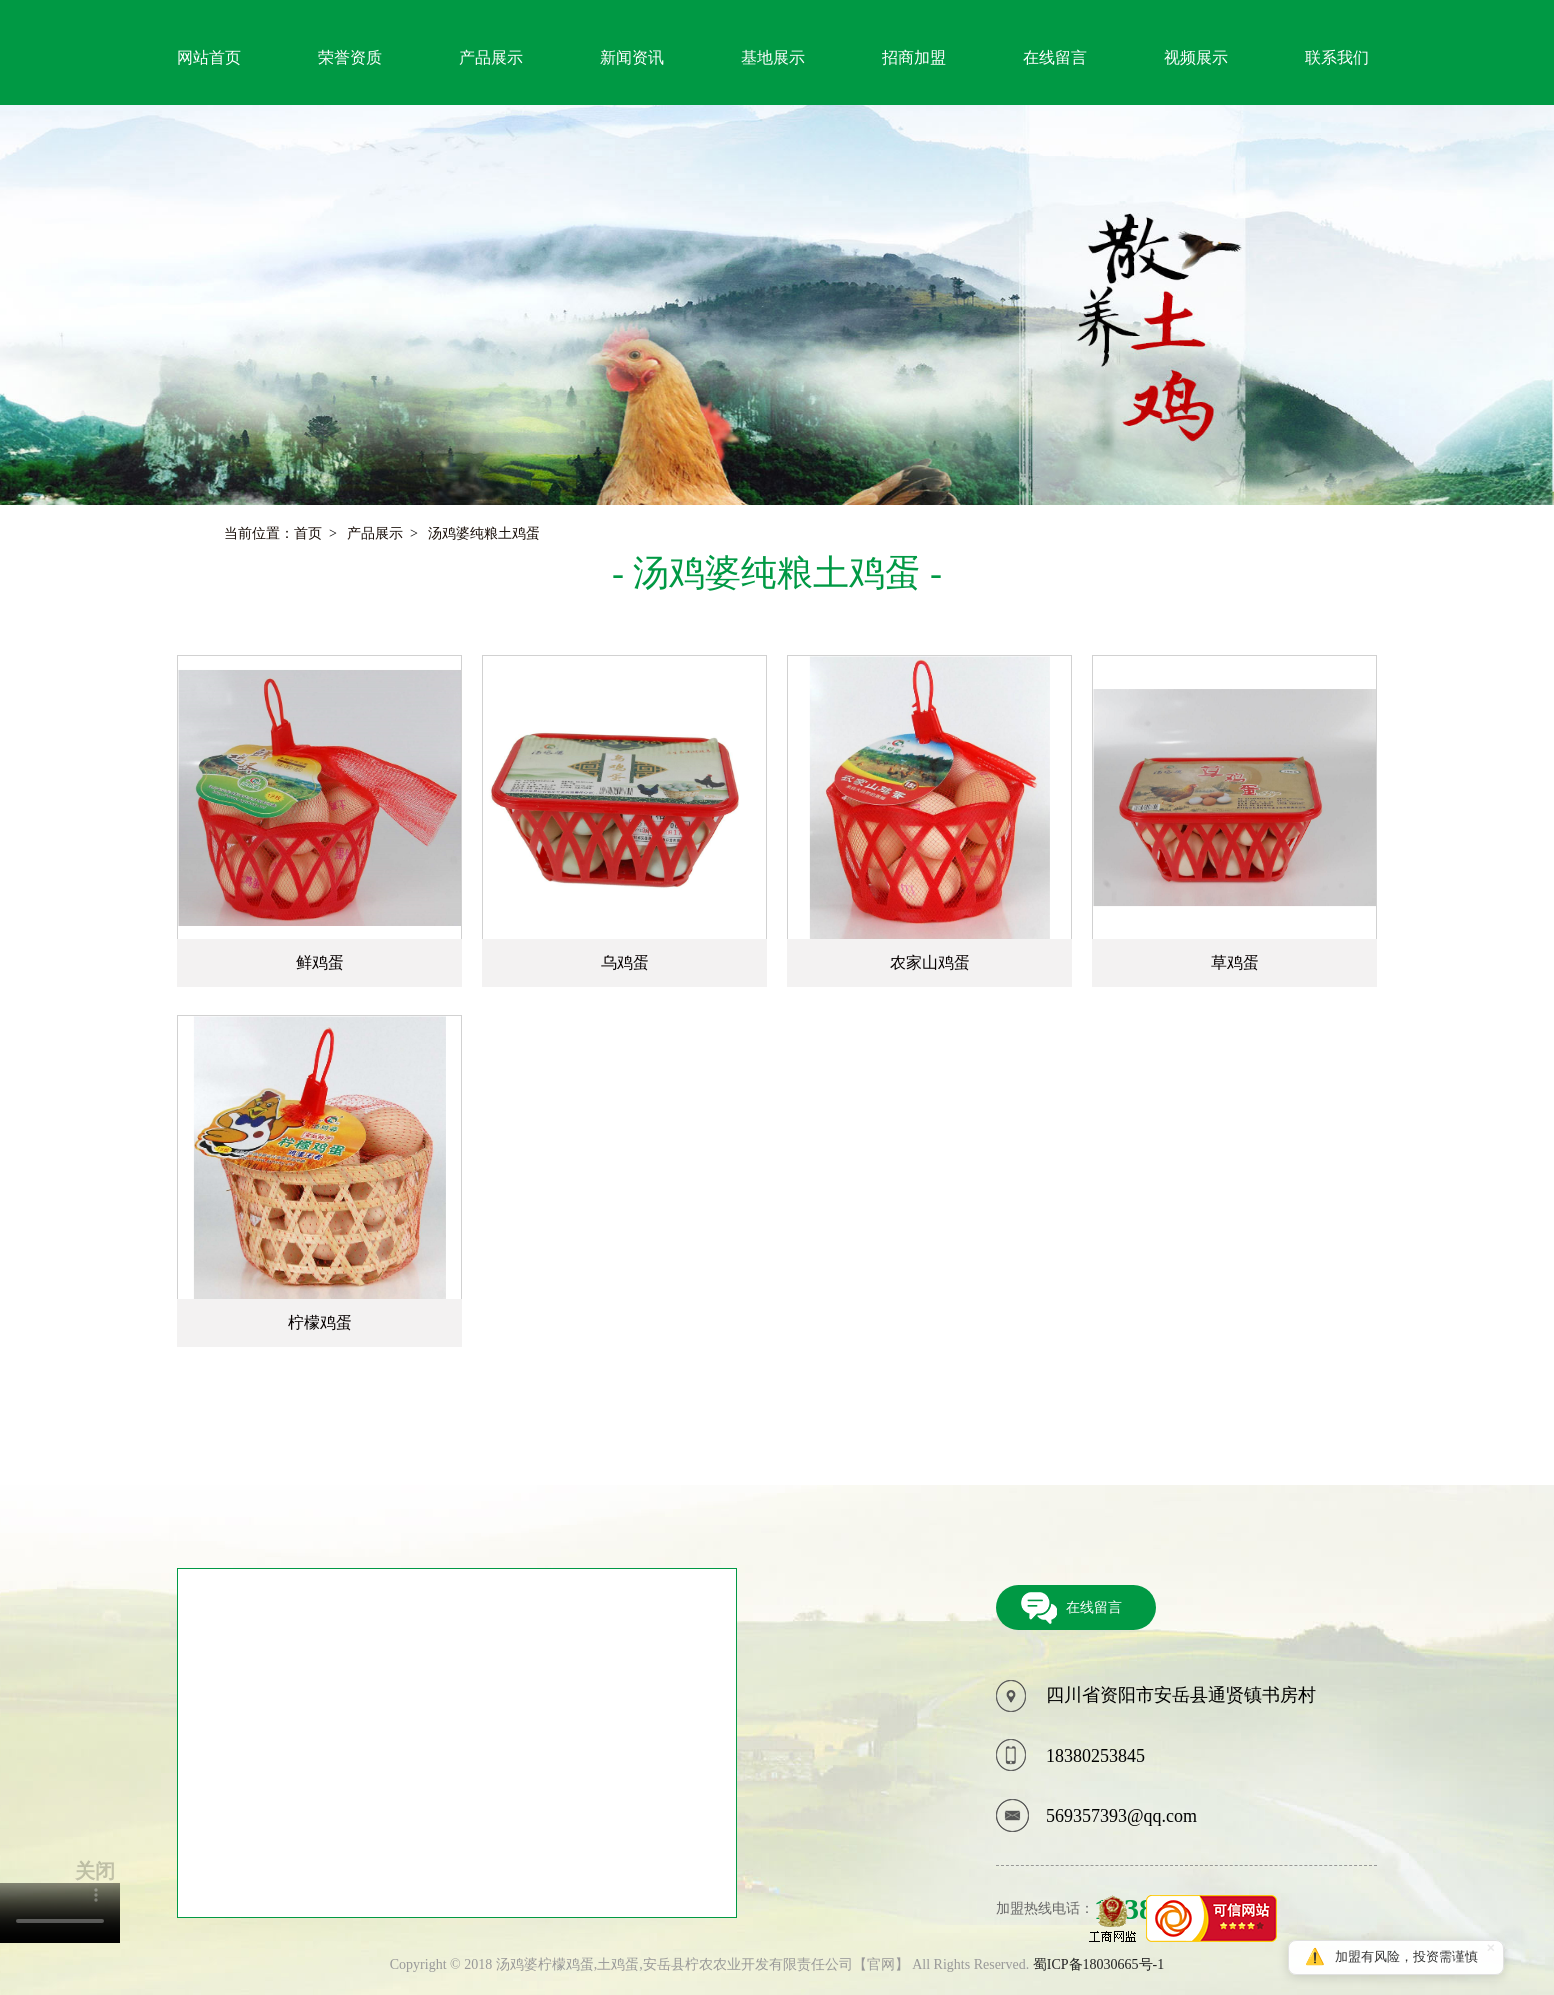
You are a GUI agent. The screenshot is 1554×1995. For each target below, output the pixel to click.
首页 (308, 534)
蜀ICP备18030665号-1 (1098, 1964)
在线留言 (1055, 57)
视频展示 (1196, 57)
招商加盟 (914, 57)
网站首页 (209, 57)
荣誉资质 (350, 57)
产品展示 (491, 57)
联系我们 (1337, 57)
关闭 (95, 1871)
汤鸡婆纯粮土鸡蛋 (484, 534)
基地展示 (773, 57)
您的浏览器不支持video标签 (60, 1913)
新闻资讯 (632, 57)
